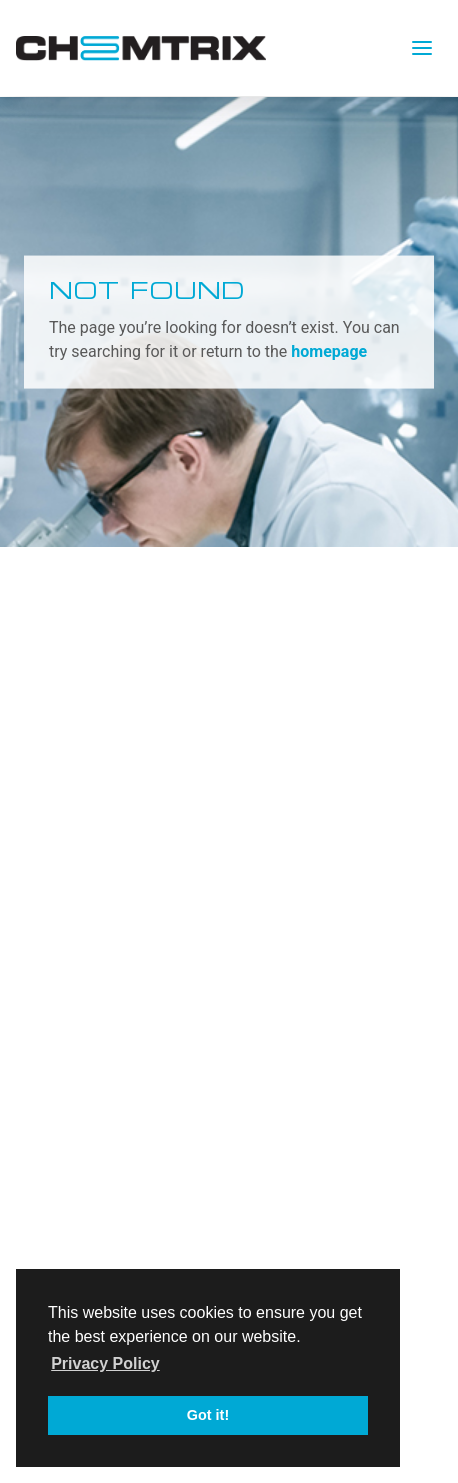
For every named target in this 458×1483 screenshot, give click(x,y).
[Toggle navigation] (422, 48)
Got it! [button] (208, 1415)
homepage (329, 350)
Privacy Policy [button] (105, 1363)
